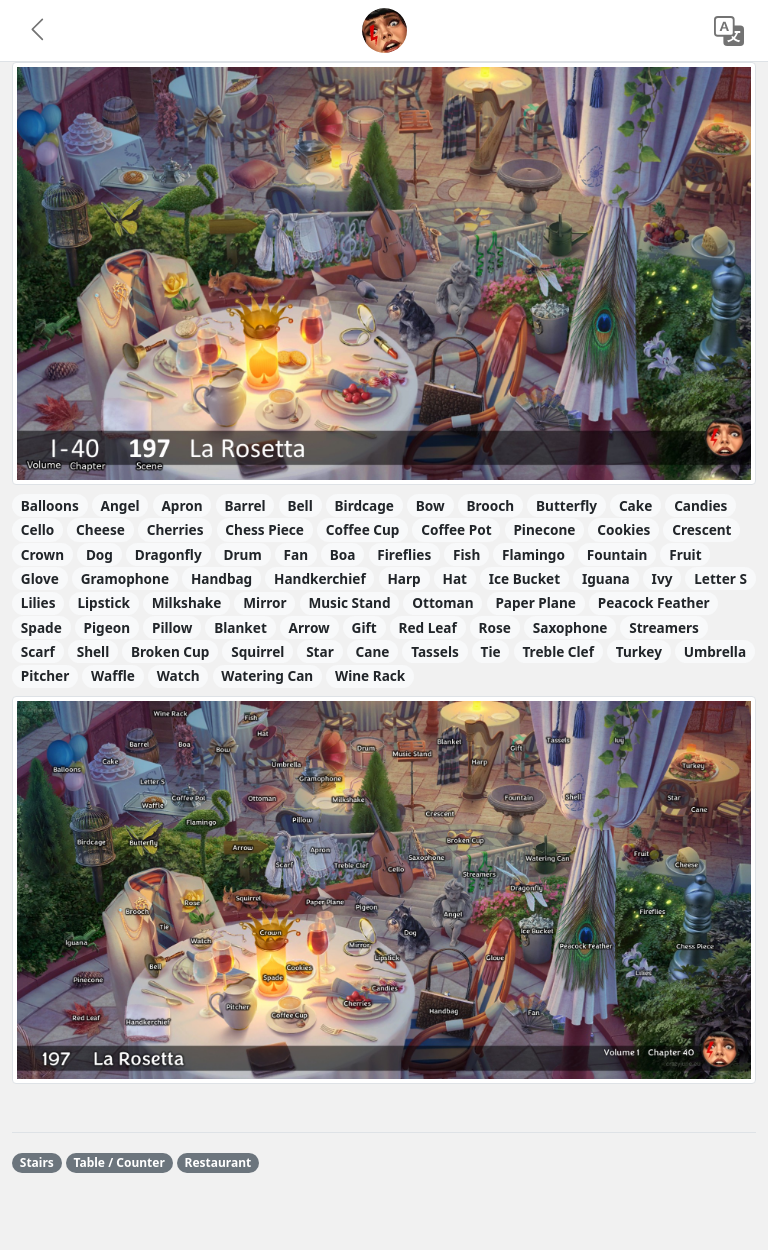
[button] (39, 31)
